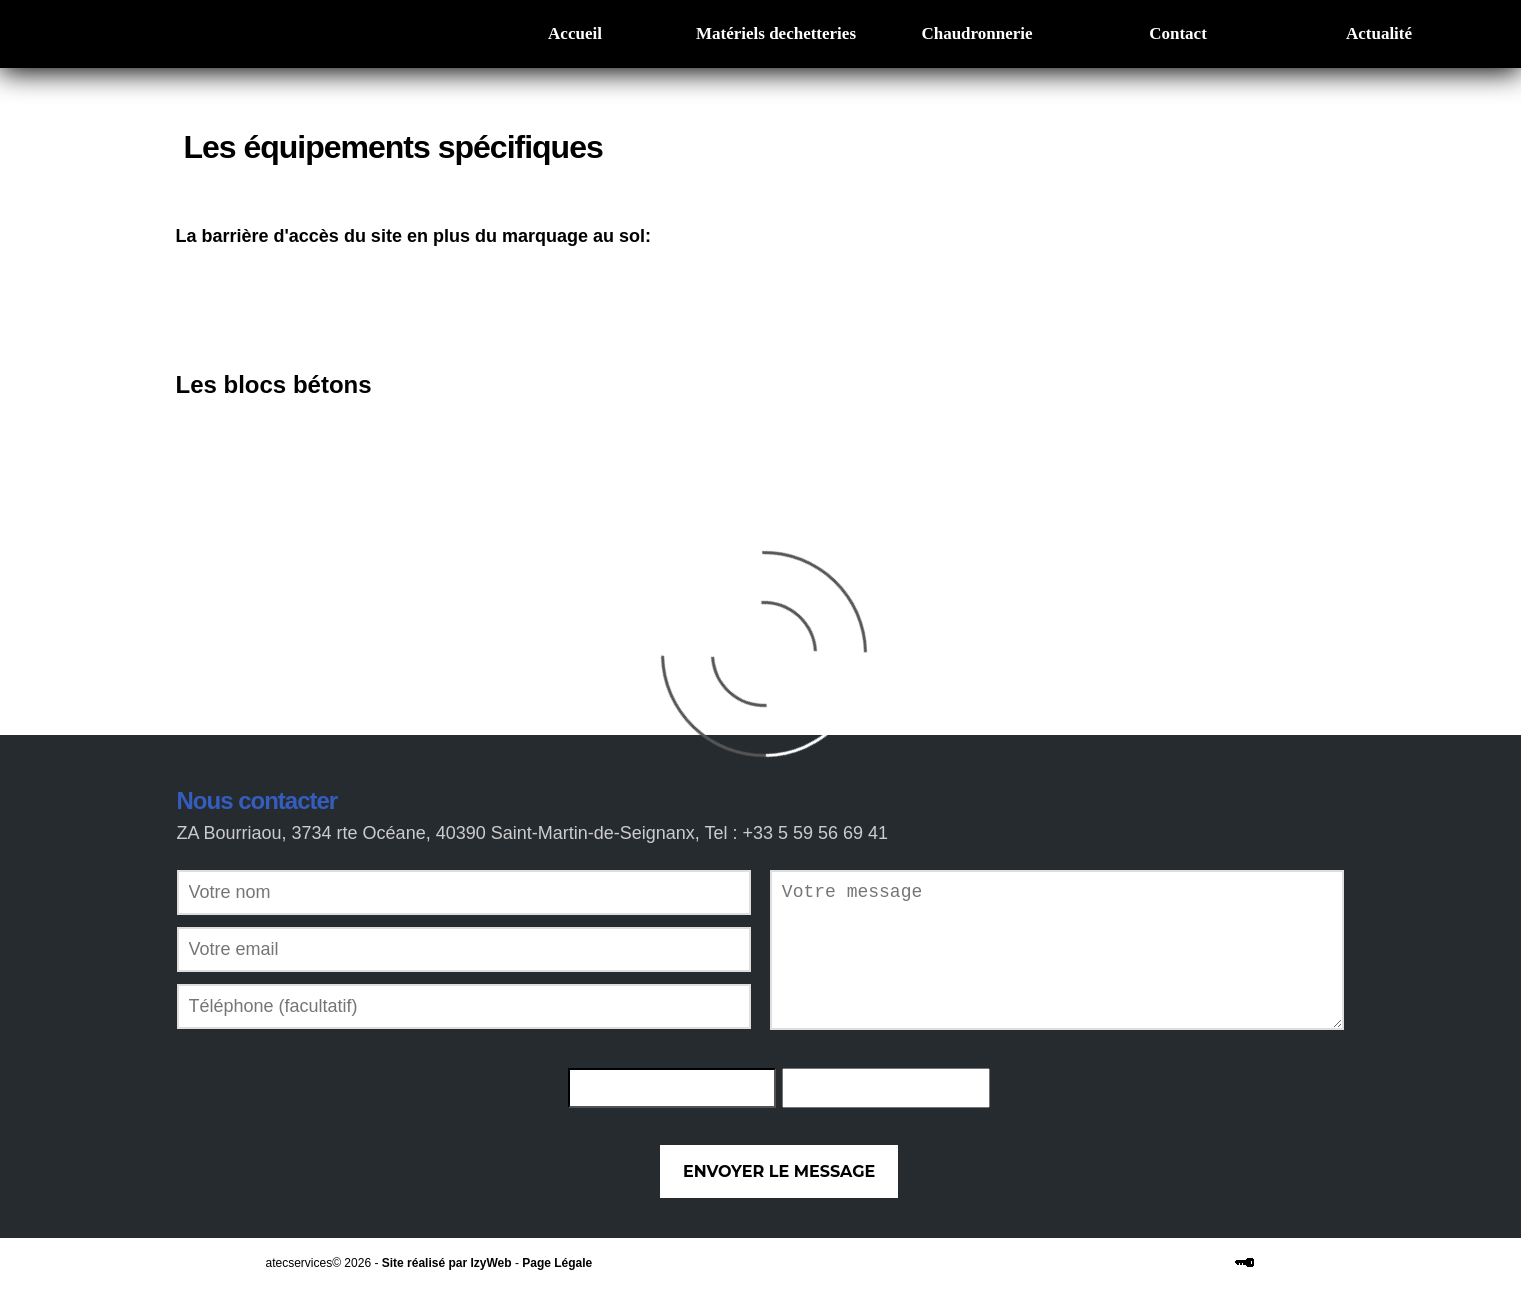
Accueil (575, 33)
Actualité (1379, 33)
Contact (1178, 33)
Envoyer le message (779, 1171)
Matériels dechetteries (776, 33)
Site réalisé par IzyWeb (447, 1263)
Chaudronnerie (976, 33)
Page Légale (557, 1263)
